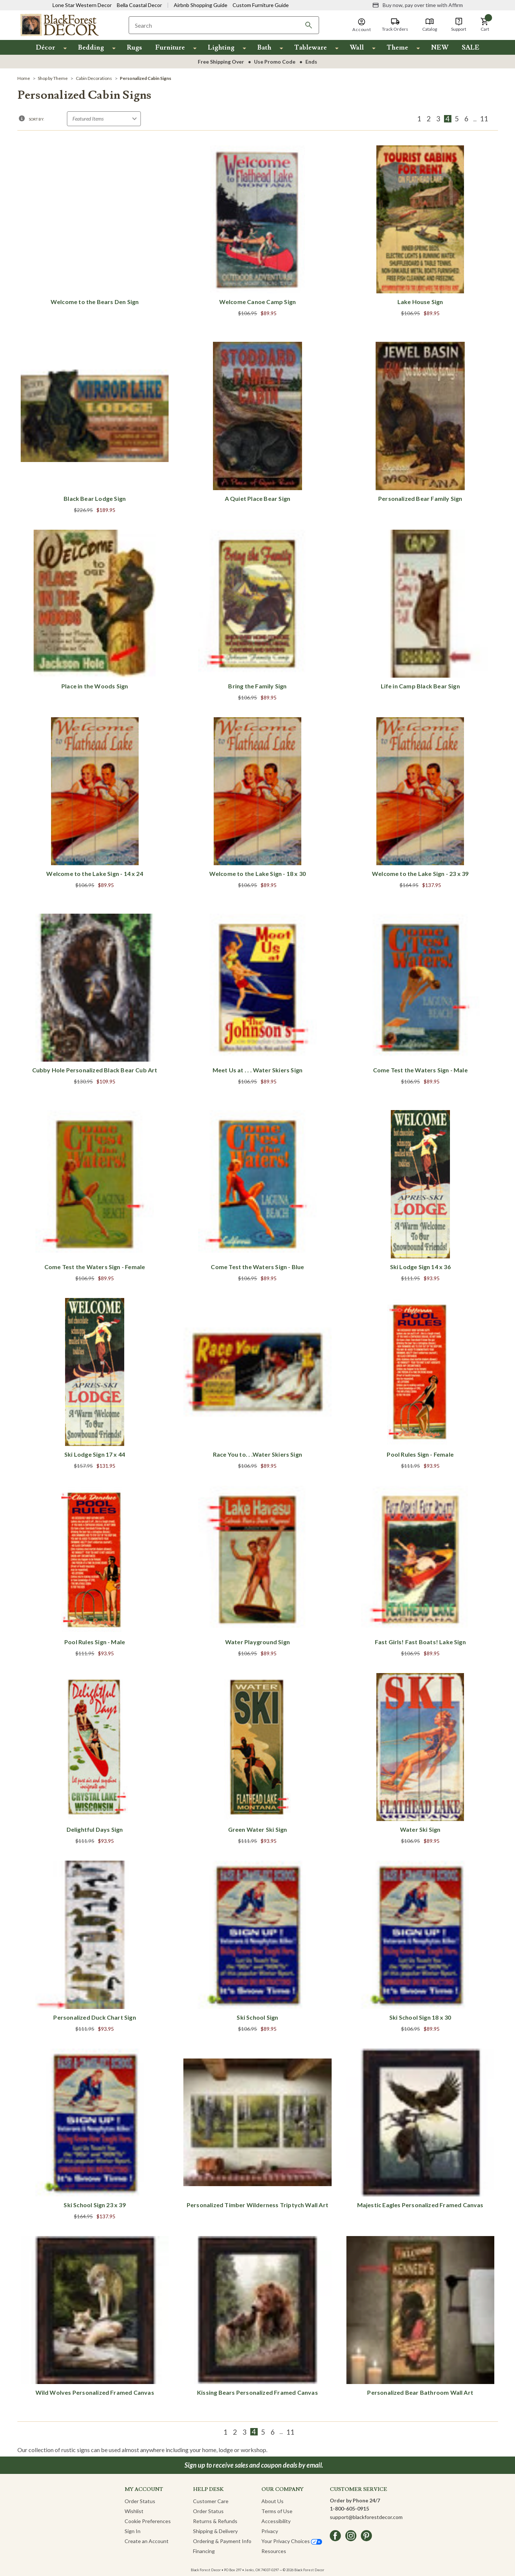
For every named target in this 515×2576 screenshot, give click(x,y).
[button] (484, 25)
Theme (397, 47)
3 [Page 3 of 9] (438, 118)
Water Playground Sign (257, 1641)
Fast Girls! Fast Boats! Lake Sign (420, 1641)
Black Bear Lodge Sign (95, 498)
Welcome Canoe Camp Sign (257, 301)
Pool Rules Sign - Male (94, 1641)
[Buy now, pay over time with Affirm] (417, 5)
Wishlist (134, 2511)
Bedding (91, 47)
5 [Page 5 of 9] (457, 118)
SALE (471, 47)
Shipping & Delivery (215, 2531)
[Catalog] (429, 25)
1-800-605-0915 (349, 2508)
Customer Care (210, 2501)
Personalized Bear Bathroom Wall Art (420, 2392)
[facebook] (335, 2535)
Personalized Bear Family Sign (420, 498)
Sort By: (36, 119)
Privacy (269, 2531)
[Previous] (409, 118)
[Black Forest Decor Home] (59, 24)
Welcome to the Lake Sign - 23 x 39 (420, 873)
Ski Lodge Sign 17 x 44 (94, 1454)
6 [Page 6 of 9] (466, 118)
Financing (204, 2551)
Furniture (170, 47)
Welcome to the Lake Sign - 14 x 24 (94, 873)
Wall (357, 47)
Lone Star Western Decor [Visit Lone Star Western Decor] (82, 5)
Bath (264, 47)
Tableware (310, 47)
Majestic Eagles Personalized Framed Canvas (420, 2204)
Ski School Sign (257, 2017)
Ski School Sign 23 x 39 (94, 2204)
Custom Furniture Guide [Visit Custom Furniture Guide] (261, 5)
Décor (45, 47)
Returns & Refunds (215, 2521)
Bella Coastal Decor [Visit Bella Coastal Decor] (139, 5)
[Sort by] (104, 118)
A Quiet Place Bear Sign (257, 498)
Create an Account (147, 2541)
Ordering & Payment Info (222, 2541)
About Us (272, 2501)
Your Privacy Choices (291, 2541)
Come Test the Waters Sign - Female (94, 1266)
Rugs (134, 47)
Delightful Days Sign (95, 1829)
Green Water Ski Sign (257, 1829)
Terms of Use (276, 2511)
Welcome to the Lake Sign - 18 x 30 (257, 873)
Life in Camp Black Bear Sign (420, 685)
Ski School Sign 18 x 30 (420, 2017)
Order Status (140, 2501)
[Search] (308, 25)
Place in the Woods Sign (94, 685)
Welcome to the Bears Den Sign (95, 301)
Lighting (221, 47)
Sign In (132, 2531)
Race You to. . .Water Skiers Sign (257, 1454)
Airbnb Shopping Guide (200, 5)
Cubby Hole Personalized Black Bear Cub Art (94, 1069)
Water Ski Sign (420, 1829)
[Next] (493, 118)
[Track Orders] (395, 25)
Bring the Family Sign (257, 685)
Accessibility (276, 2521)
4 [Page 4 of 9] (447, 118)
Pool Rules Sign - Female (420, 1454)
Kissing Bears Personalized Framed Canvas (257, 2392)
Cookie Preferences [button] (148, 2521)
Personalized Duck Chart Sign (94, 2017)
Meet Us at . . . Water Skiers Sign (257, 1069)
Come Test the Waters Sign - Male (420, 1069)
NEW (439, 47)
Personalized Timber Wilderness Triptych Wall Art (257, 2204)
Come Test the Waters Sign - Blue (257, 1266)
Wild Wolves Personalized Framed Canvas (94, 2392)
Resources (273, 2551)
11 (483, 118)
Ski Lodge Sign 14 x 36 (420, 1266)
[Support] (458, 25)
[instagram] (350, 2535)
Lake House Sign (420, 301)
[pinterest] (366, 2535)
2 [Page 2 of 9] (429, 118)
